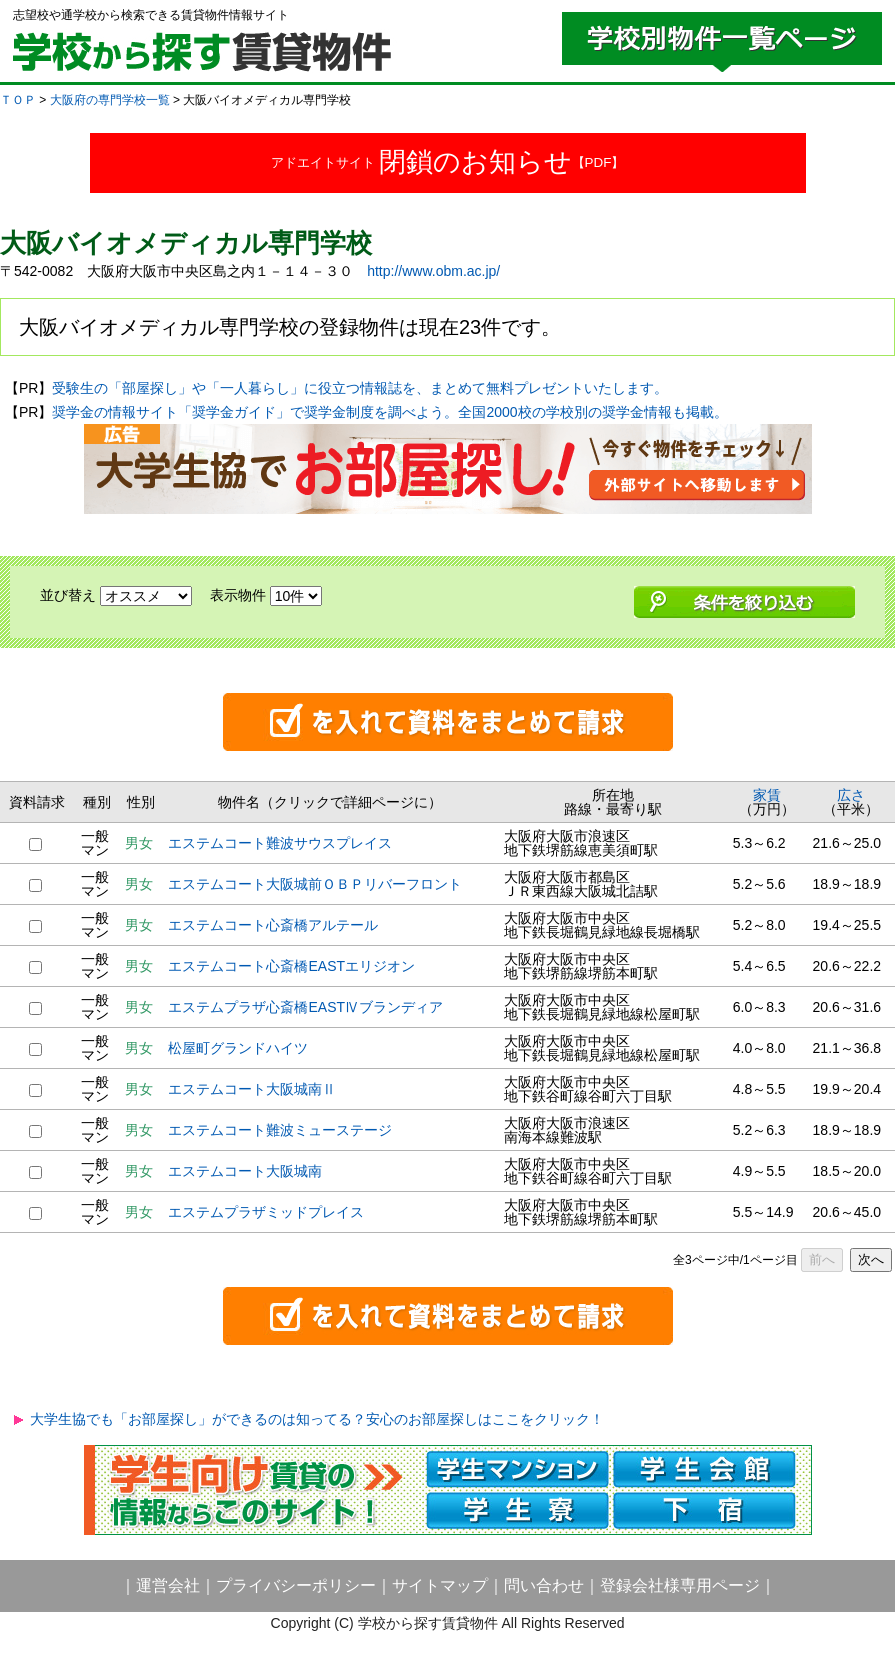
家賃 (767, 795)
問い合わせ (544, 1585)
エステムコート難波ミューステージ (280, 1130)
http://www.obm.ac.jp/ (433, 271)
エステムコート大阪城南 (245, 1171)
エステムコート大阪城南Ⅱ (252, 1089)
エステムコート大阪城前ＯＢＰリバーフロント (315, 884)
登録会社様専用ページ (680, 1585)
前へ (822, 1259)
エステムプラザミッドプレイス (266, 1212)
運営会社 (168, 1585)
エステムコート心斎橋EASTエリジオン (291, 966)
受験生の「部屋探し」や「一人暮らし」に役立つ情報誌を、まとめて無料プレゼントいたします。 (360, 388)
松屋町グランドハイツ (238, 1048)
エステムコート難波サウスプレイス (280, 843)
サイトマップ (440, 1585)
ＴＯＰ (18, 100)
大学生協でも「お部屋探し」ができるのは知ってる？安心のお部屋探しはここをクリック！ (317, 1419)
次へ (871, 1259)
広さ (851, 795)
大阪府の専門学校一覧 (110, 100)
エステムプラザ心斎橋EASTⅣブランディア (305, 1007)
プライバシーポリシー (296, 1585)
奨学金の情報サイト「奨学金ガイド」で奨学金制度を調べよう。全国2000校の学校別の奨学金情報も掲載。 (389, 412)
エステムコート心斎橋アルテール (273, 925)
